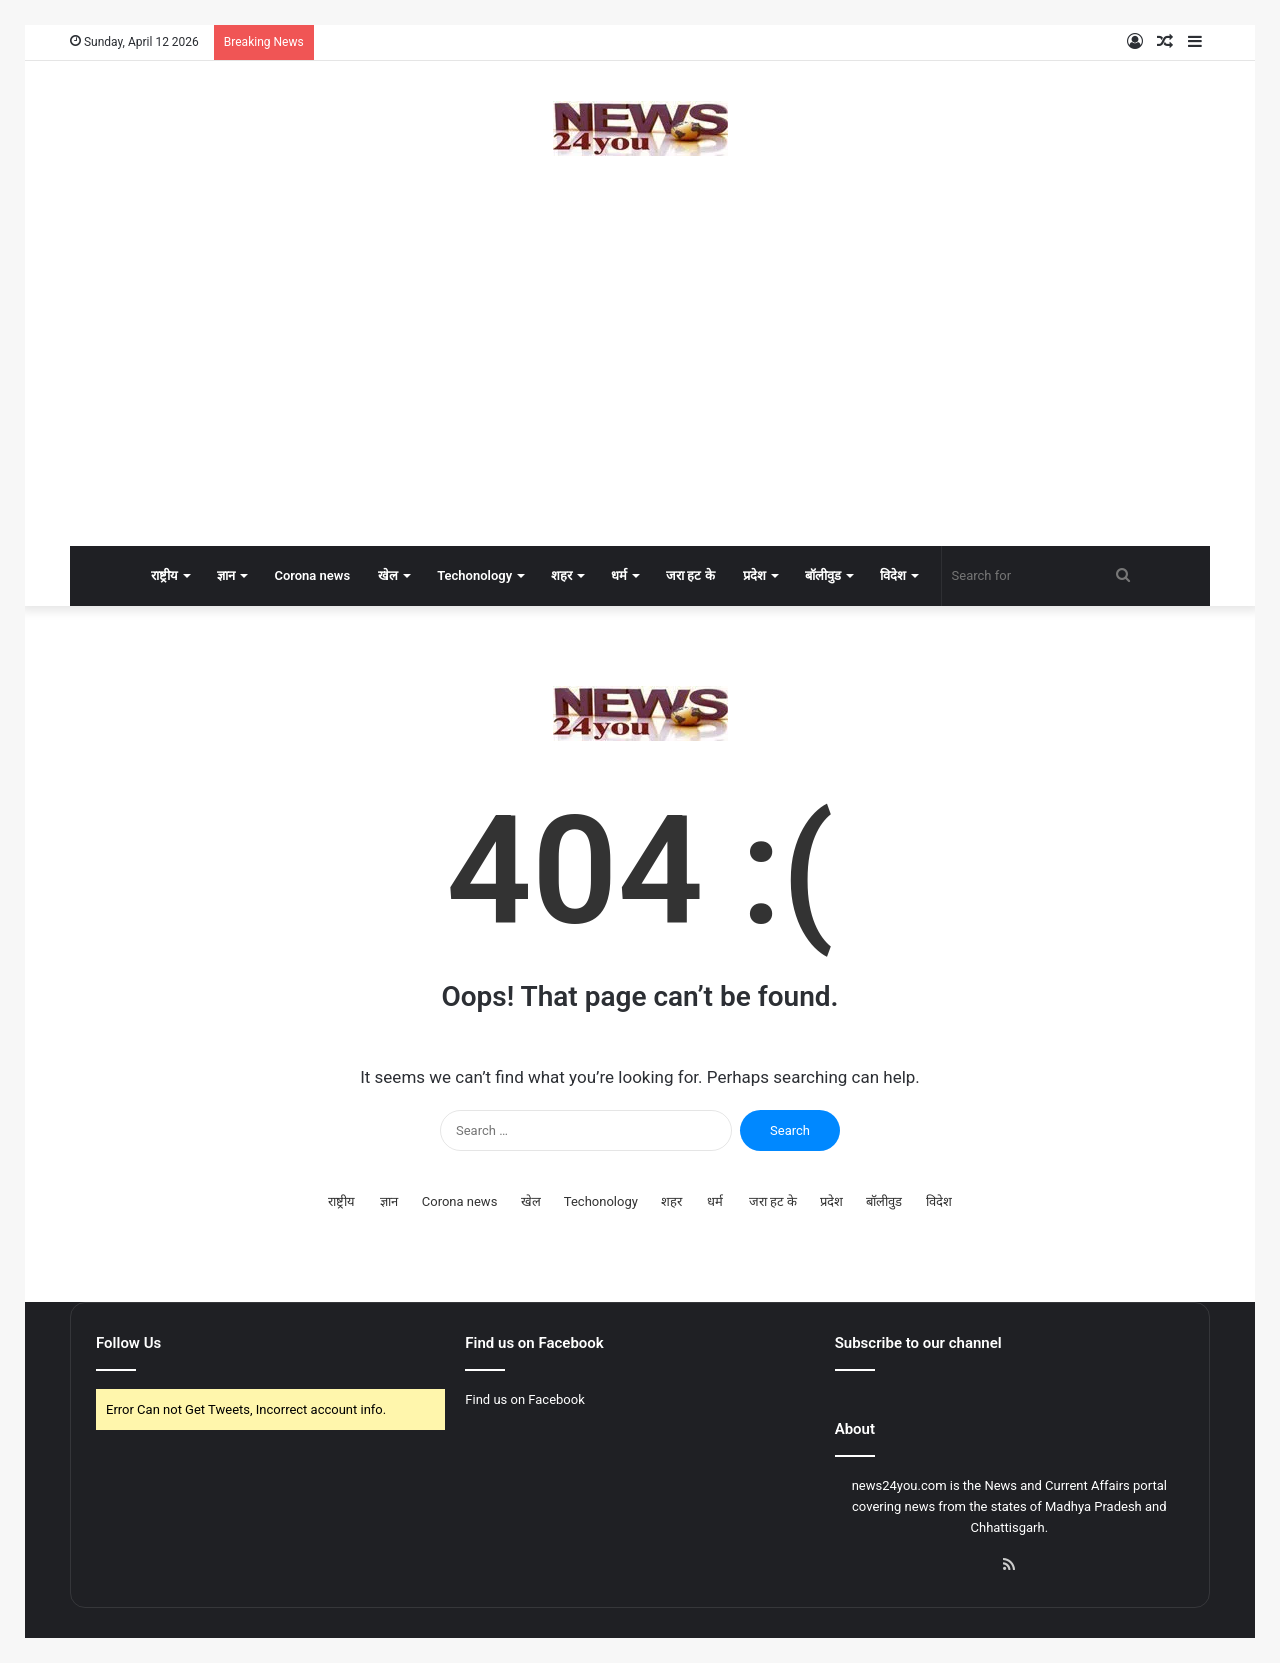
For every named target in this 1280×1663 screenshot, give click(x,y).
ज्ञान (226, 575)
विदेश (893, 575)
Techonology (474, 575)
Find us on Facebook (524, 1399)
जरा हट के (690, 575)
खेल (388, 575)
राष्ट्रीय (164, 575)
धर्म (619, 575)
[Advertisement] (640, 386)
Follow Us (128, 1343)
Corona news (312, 575)
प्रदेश (754, 575)
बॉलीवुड (823, 575)
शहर (561, 575)
